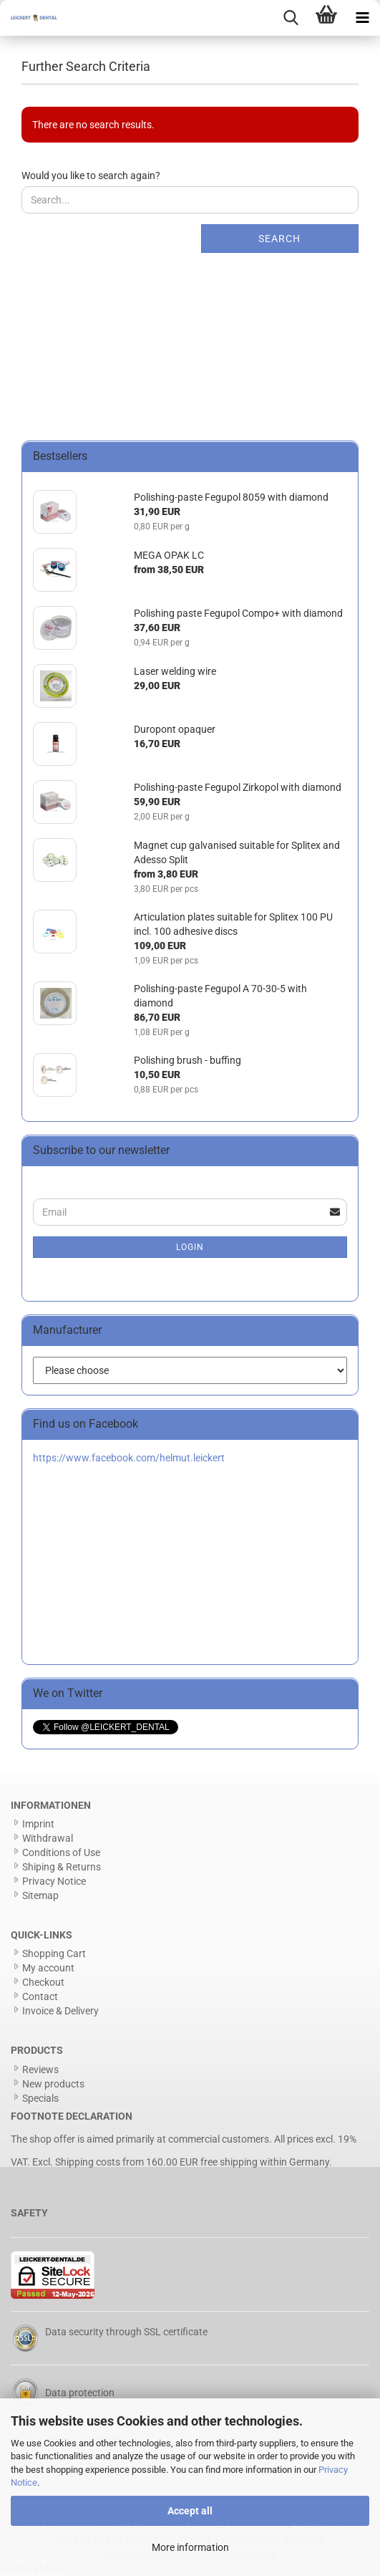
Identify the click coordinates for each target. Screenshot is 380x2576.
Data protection (80, 2392)
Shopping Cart (54, 1953)
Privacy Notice (54, 1881)
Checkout (43, 1982)
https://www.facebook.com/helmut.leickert (129, 1458)
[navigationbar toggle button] (362, 18)
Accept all (190, 2511)
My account (48, 1968)
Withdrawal (47, 1838)
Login (190, 1247)
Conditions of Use (61, 1852)
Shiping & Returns (61, 1867)
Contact (40, 1996)
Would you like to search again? (90, 175)
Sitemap (40, 1895)
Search (279, 238)
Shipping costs (87, 2162)
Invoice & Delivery (60, 2011)
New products (53, 2084)
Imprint (38, 1824)
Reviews (40, 2069)
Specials (40, 2098)
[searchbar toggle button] (290, 18)
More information (190, 2547)
